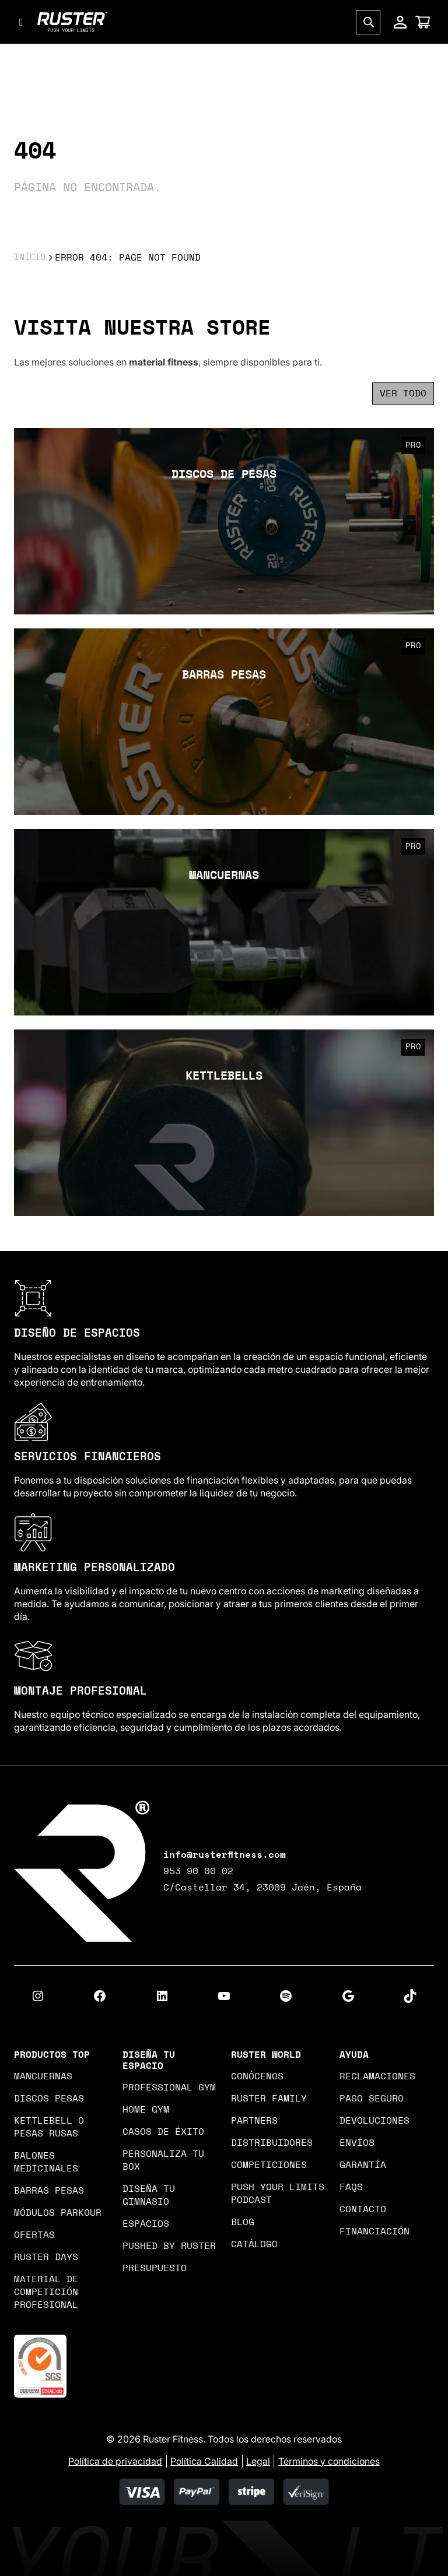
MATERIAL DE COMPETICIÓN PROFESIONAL (46, 2292)
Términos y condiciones (329, 2461)
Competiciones (269, 2165)
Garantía (363, 2165)
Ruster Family (269, 2098)
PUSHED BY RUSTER (169, 2246)
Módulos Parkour (58, 2212)
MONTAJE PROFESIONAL (80, 1691)
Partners (254, 2120)
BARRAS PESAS (49, 2190)
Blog (242, 2222)
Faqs (351, 2187)
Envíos (357, 2143)
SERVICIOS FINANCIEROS (87, 1457)
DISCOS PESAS (49, 2098)
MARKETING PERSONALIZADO (94, 1567)
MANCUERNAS (43, 2076)
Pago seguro (372, 2098)
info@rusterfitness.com (224, 1855)
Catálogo (254, 2244)
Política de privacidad (115, 2461)
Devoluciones (375, 2120)
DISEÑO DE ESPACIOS (77, 1333)
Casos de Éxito (163, 2131)
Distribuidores (272, 2143)
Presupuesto (155, 2268)
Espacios (146, 2224)
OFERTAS (34, 2235)
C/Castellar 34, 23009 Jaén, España (262, 1887)
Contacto (363, 2209)
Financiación (375, 2231)
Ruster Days (46, 2257)
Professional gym (169, 2087)
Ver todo (403, 393)
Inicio (31, 257)
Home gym (146, 2109)
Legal (258, 2461)
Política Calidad (204, 2461)
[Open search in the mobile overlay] (368, 26)
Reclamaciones (377, 2076)
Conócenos (257, 2076)
